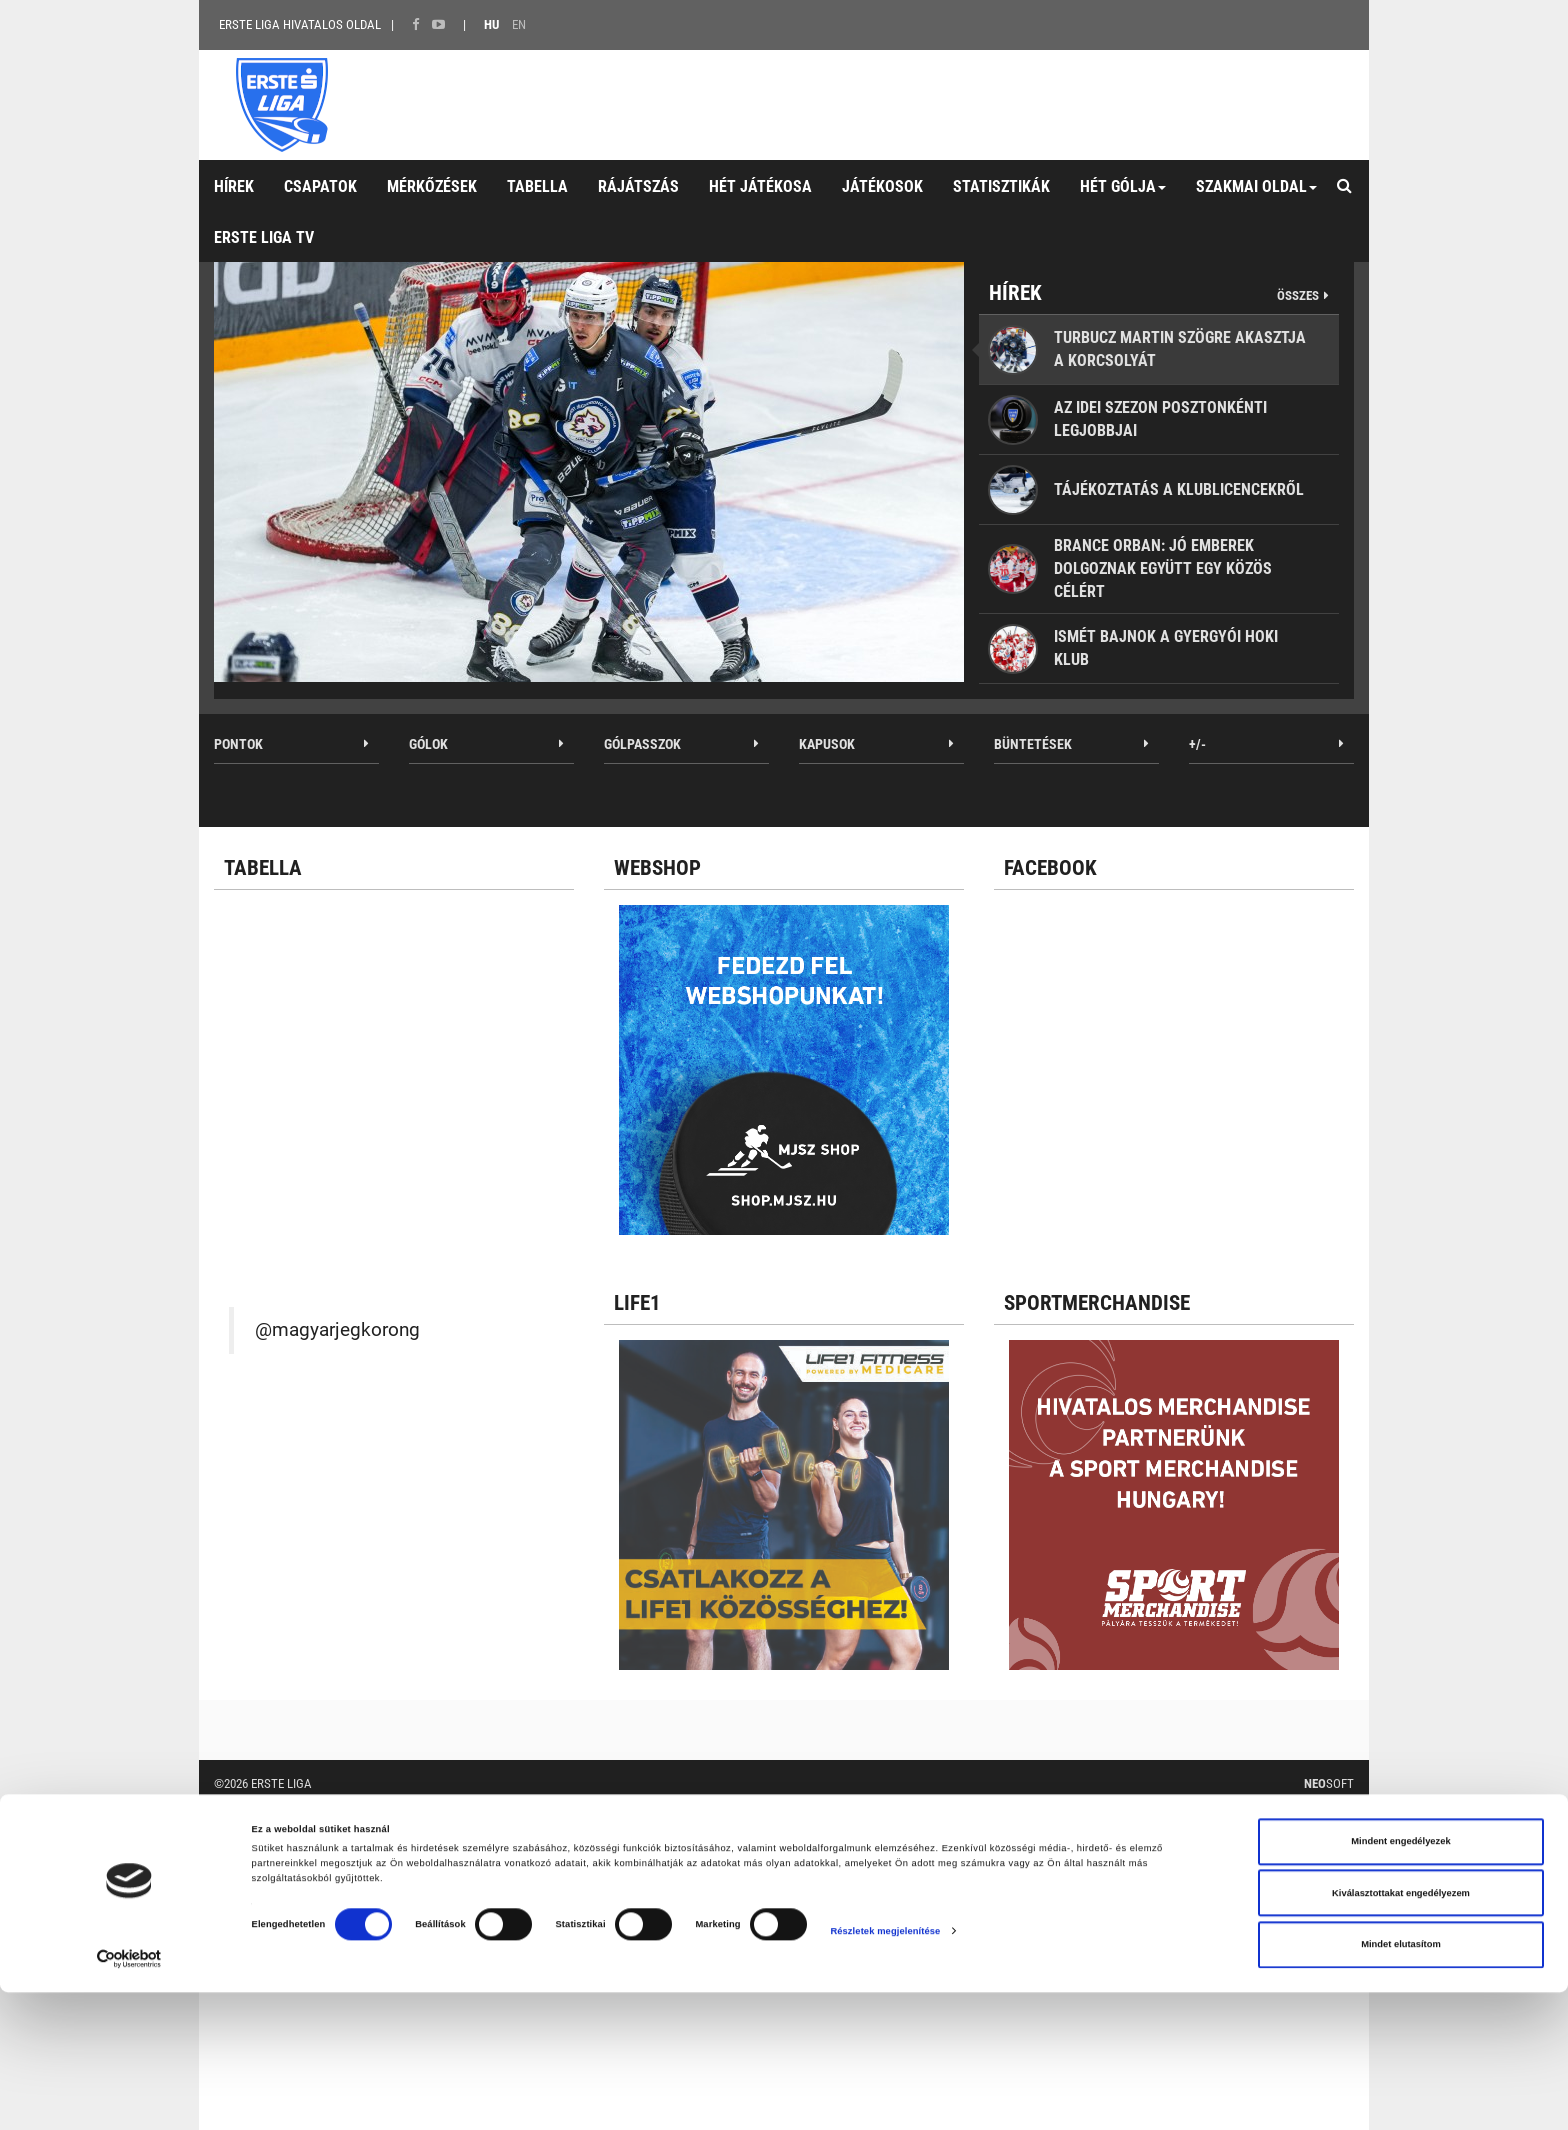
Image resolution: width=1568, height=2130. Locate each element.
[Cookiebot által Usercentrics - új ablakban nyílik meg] (129, 2096)
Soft (1329, 1783)
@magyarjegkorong (337, 1330)
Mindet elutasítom (1401, 2083)
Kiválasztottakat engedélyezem (1401, 2031)
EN (519, 24)
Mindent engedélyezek (1400, 1980)
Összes (1298, 295)
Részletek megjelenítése (885, 2069)
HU (491, 24)
